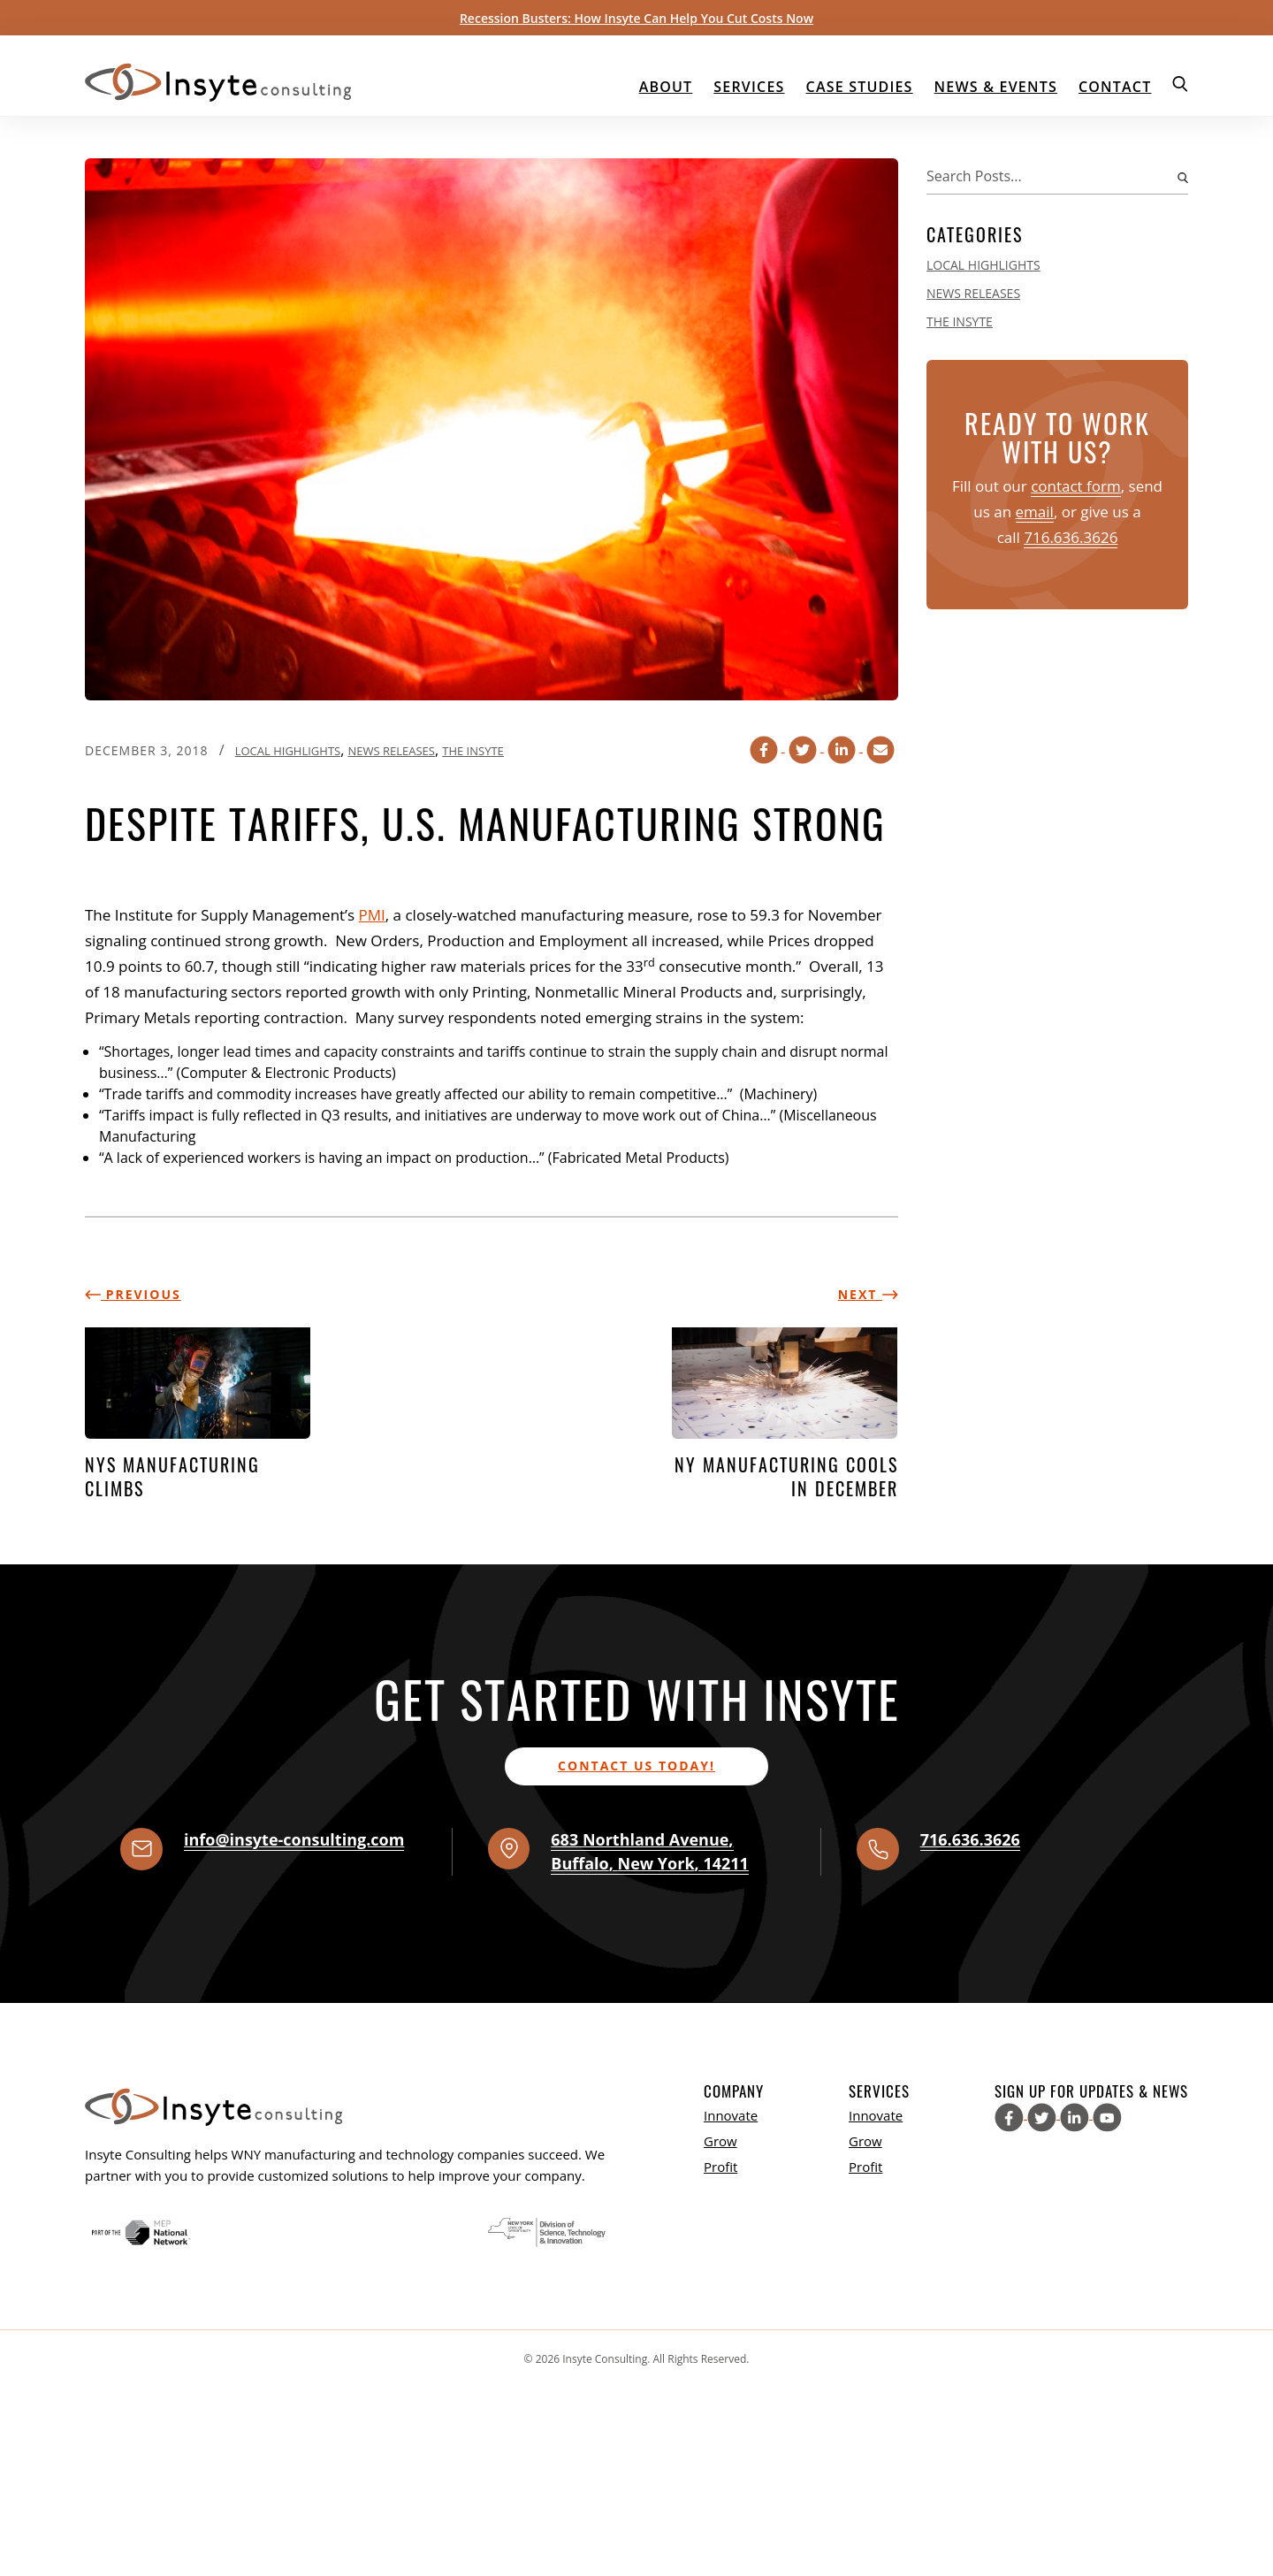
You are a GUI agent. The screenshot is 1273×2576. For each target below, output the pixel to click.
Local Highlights (287, 751)
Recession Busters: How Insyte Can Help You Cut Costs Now (636, 18)
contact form (1076, 486)
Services (748, 86)
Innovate (731, 2115)
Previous (133, 1294)
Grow (720, 2141)
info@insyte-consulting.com (294, 1839)
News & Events (995, 86)
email (1035, 511)
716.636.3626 (1070, 537)
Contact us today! (636, 1765)
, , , (650, 1851)
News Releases (390, 751)
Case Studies (859, 86)
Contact (1115, 86)
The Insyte (473, 751)
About (666, 86)
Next (868, 1294)
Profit (720, 2166)
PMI (372, 915)
